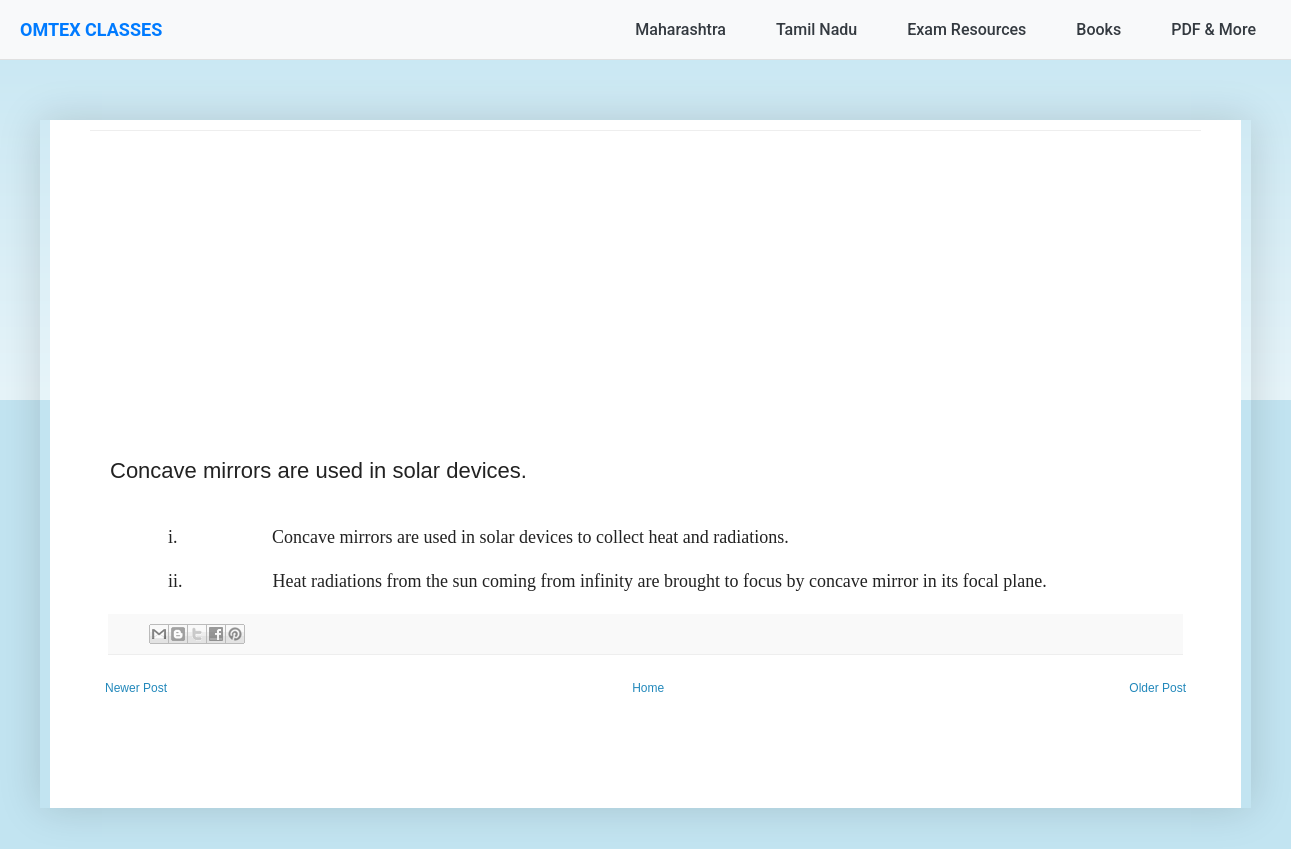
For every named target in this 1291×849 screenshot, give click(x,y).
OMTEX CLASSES (91, 29)
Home (648, 688)
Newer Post (136, 688)
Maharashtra (680, 29)
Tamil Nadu (816, 29)
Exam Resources (966, 29)
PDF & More (1213, 29)
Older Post (1157, 688)
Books (1098, 29)
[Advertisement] (645, 271)
